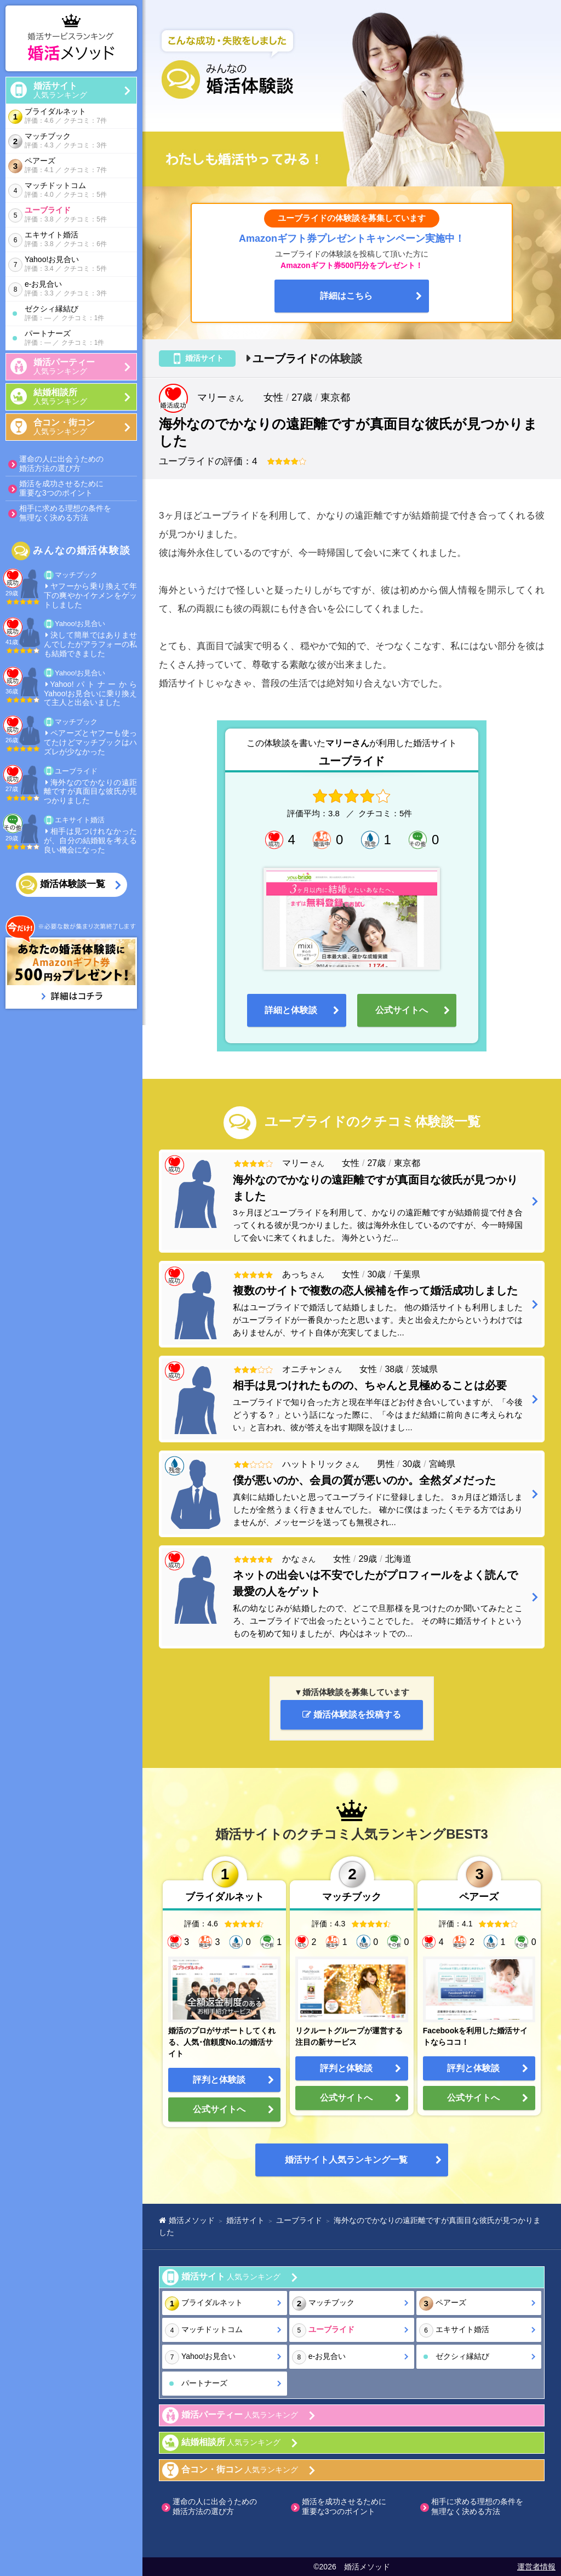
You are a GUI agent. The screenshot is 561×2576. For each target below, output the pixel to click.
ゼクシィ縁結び (78, 313)
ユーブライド (69, 215)
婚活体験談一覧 (72, 884)
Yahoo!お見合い (69, 264)
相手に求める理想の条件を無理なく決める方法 (65, 513)
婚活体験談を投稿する (351, 1714)
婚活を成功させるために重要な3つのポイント (61, 488)
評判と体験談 (219, 2079)
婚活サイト (346, 2160)
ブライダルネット (69, 116)
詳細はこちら (346, 295)
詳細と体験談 (291, 1010)
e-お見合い (69, 289)
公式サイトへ (401, 1010)
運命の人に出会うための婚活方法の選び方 (61, 463)
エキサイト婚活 (69, 239)
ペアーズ (69, 165)
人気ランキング (84, 90)
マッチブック (69, 141)
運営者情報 (536, 2566)
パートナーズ (78, 338)
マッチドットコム (69, 190)
